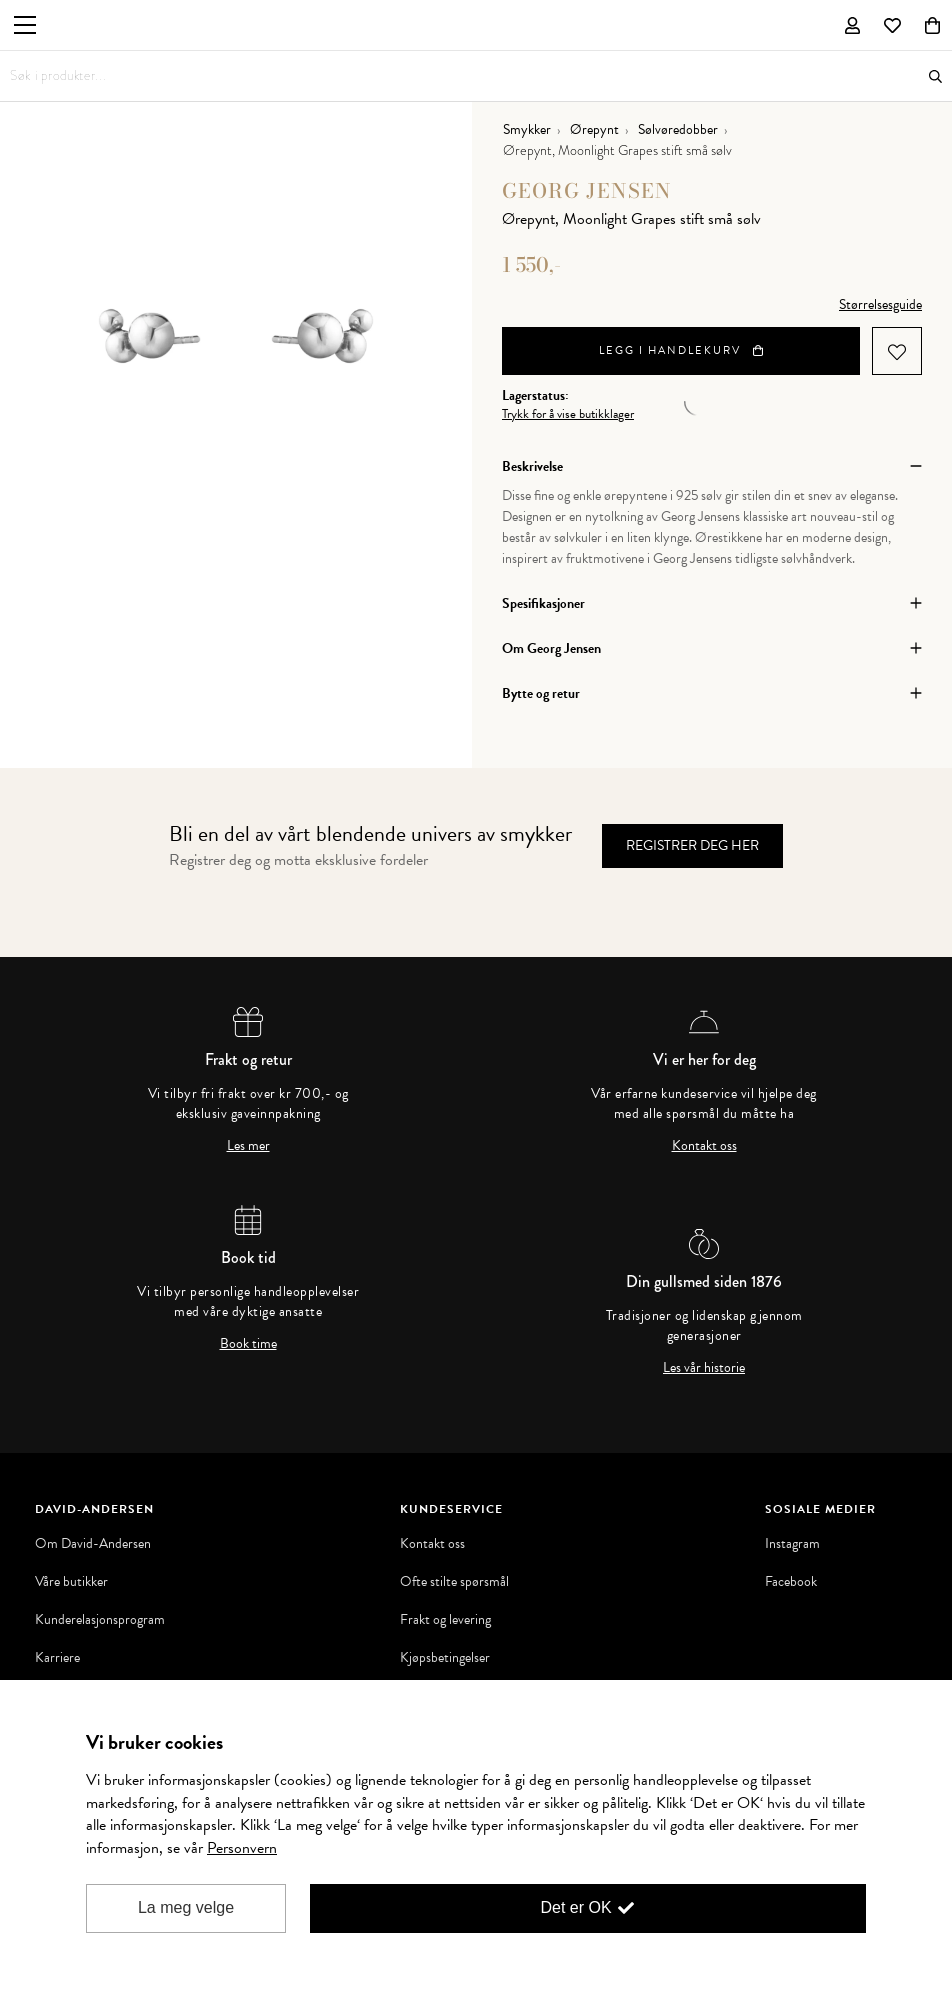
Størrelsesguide (880, 304)
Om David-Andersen (93, 1544)
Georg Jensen (587, 190)
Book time (248, 1344)
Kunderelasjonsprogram (100, 1620)
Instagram (792, 1544)
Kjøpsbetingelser (445, 1658)
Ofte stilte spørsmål (454, 1582)
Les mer (248, 1146)
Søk (935, 76)
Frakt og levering (445, 1620)
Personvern (242, 1848)
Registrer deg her (692, 845)
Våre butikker (71, 1582)
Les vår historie (704, 1368)
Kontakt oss (704, 1146)
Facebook (791, 1582)
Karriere (57, 1658)
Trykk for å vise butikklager (568, 414)
